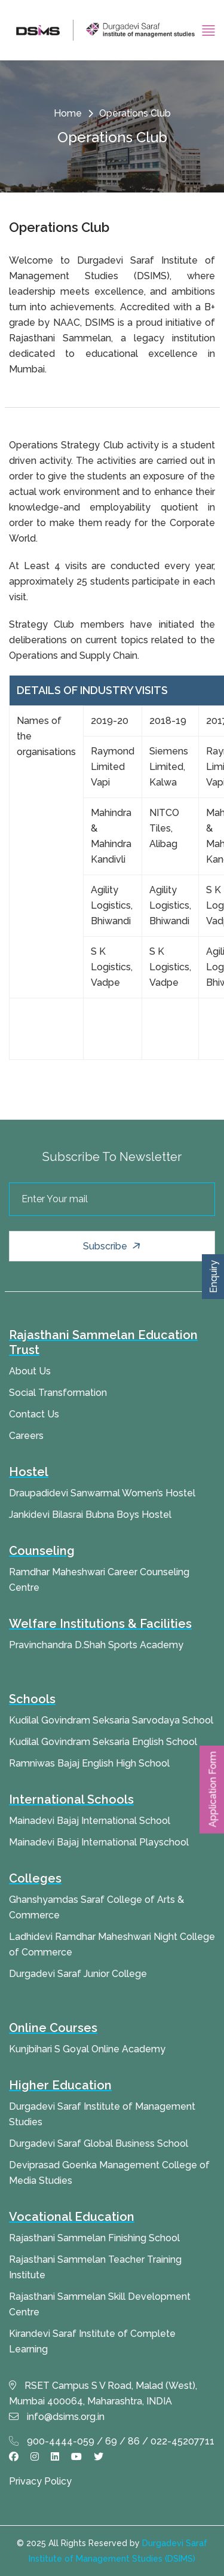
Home (68, 113)
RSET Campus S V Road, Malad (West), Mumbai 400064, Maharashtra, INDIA (103, 2393)
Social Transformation (58, 1392)
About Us (30, 1371)
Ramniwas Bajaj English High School (89, 1763)
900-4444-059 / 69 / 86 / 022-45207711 (111, 2441)
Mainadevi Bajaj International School (89, 1820)
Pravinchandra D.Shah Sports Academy (96, 1645)
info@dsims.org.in (57, 2416)
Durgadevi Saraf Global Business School (98, 2143)
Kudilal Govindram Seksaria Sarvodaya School (111, 1720)
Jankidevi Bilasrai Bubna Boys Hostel (90, 1514)
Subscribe (113, 1246)
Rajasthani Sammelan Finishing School (94, 2238)
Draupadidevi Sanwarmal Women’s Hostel (102, 1493)
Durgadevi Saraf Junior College (78, 1973)
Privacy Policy (40, 2481)
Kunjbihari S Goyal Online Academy (87, 2049)
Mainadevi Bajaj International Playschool (99, 1842)
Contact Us (34, 1414)
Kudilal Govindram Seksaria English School (103, 1741)
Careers (26, 1435)
